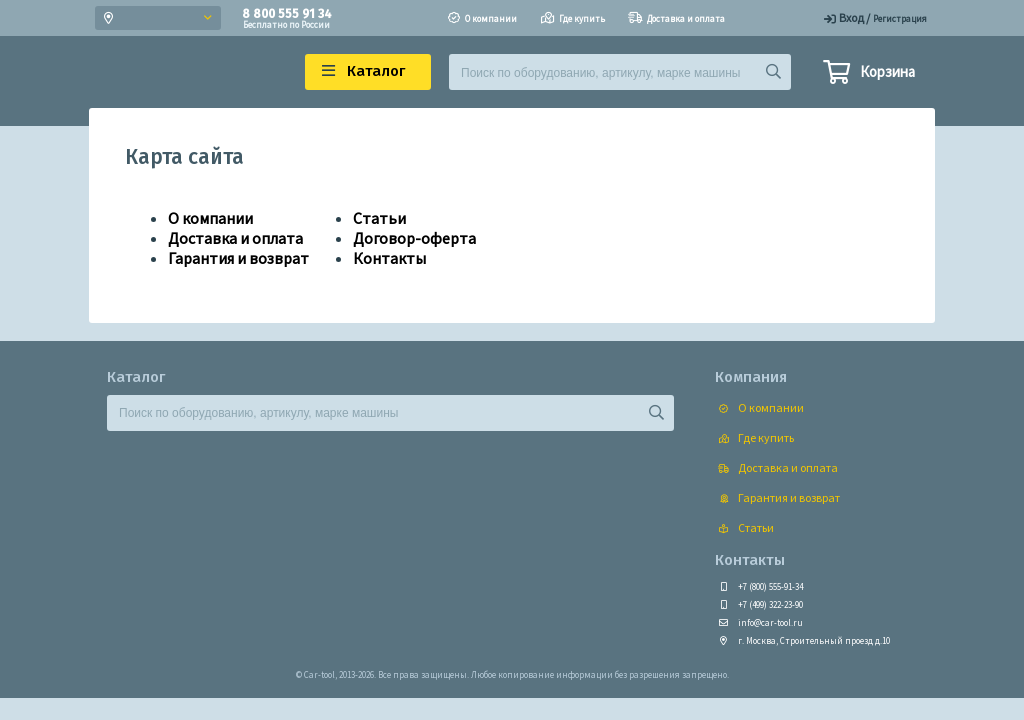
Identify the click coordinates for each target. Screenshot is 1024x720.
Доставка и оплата (235, 238)
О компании (210, 218)
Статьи (379, 218)
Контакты (389, 258)
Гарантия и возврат (238, 258)
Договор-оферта (414, 238)
